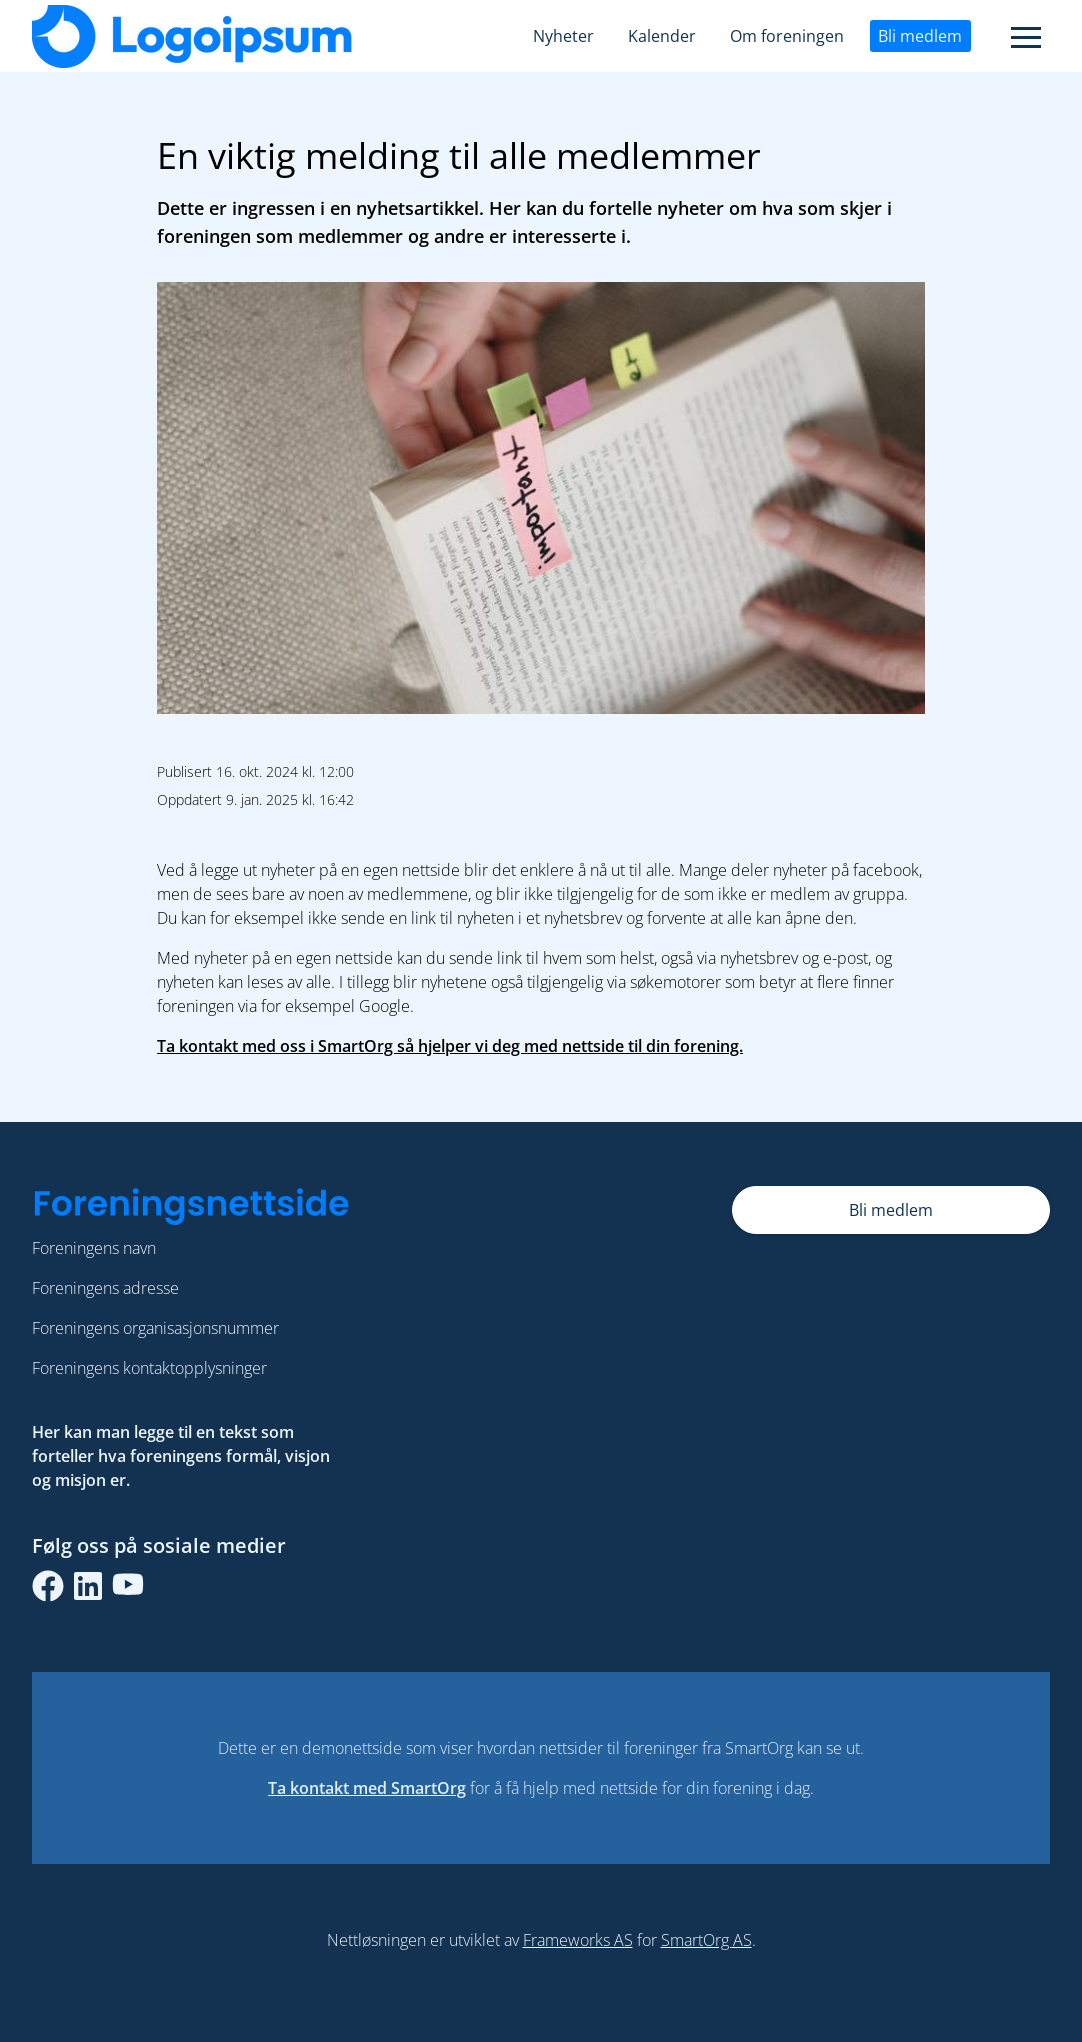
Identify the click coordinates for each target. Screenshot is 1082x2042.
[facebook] (48, 1586)
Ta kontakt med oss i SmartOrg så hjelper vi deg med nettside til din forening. (450, 1046)
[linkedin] (88, 1586)
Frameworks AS (578, 1940)
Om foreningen (787, 36)
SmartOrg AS (706, 1940)
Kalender (662, 36)
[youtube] (128, 1586)
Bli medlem (920, 36)
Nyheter (563, 36)
